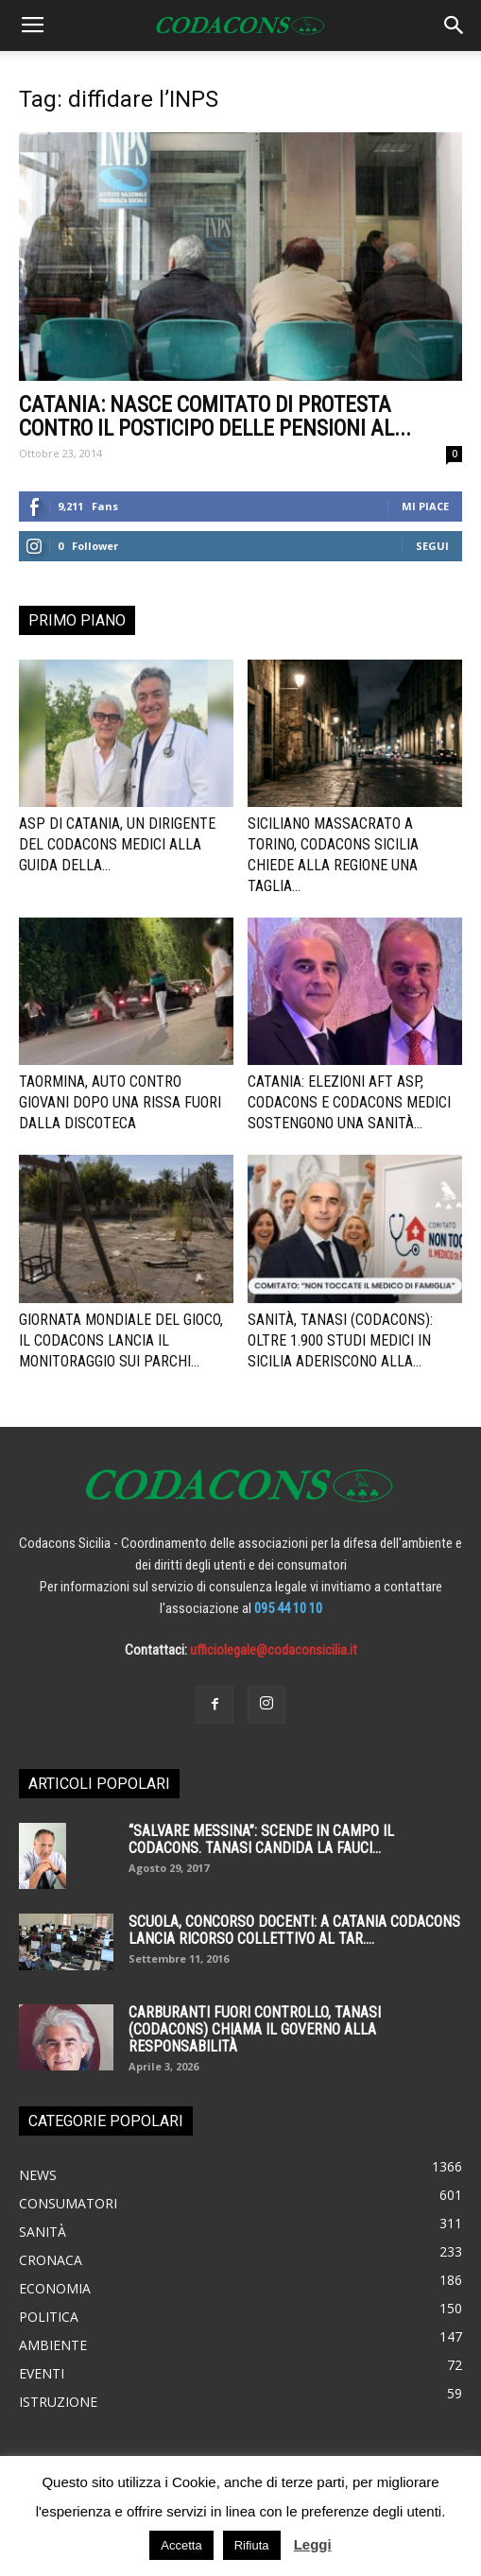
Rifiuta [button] (251, 2545)
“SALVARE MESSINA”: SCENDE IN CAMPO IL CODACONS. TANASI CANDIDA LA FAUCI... (261, 1839)
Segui (432, 546)
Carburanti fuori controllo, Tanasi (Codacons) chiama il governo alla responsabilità (255, 2029)
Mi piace (425, 506)
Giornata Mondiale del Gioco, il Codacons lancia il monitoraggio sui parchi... (121, 1340)
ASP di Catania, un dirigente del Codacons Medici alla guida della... (117, 844)
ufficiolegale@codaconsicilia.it (273, 1649)
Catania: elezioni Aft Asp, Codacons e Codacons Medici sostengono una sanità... (349, 1102)
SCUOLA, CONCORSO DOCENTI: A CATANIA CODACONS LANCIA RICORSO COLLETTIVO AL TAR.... (294, 1930)
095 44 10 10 (288, 1608)
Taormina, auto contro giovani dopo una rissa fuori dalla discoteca (120, 1102)
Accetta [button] (181, 2545)
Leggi (313, 2544)
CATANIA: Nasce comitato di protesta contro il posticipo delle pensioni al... (215, 416)
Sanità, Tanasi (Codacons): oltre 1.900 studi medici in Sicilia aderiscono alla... (340, 1340)
